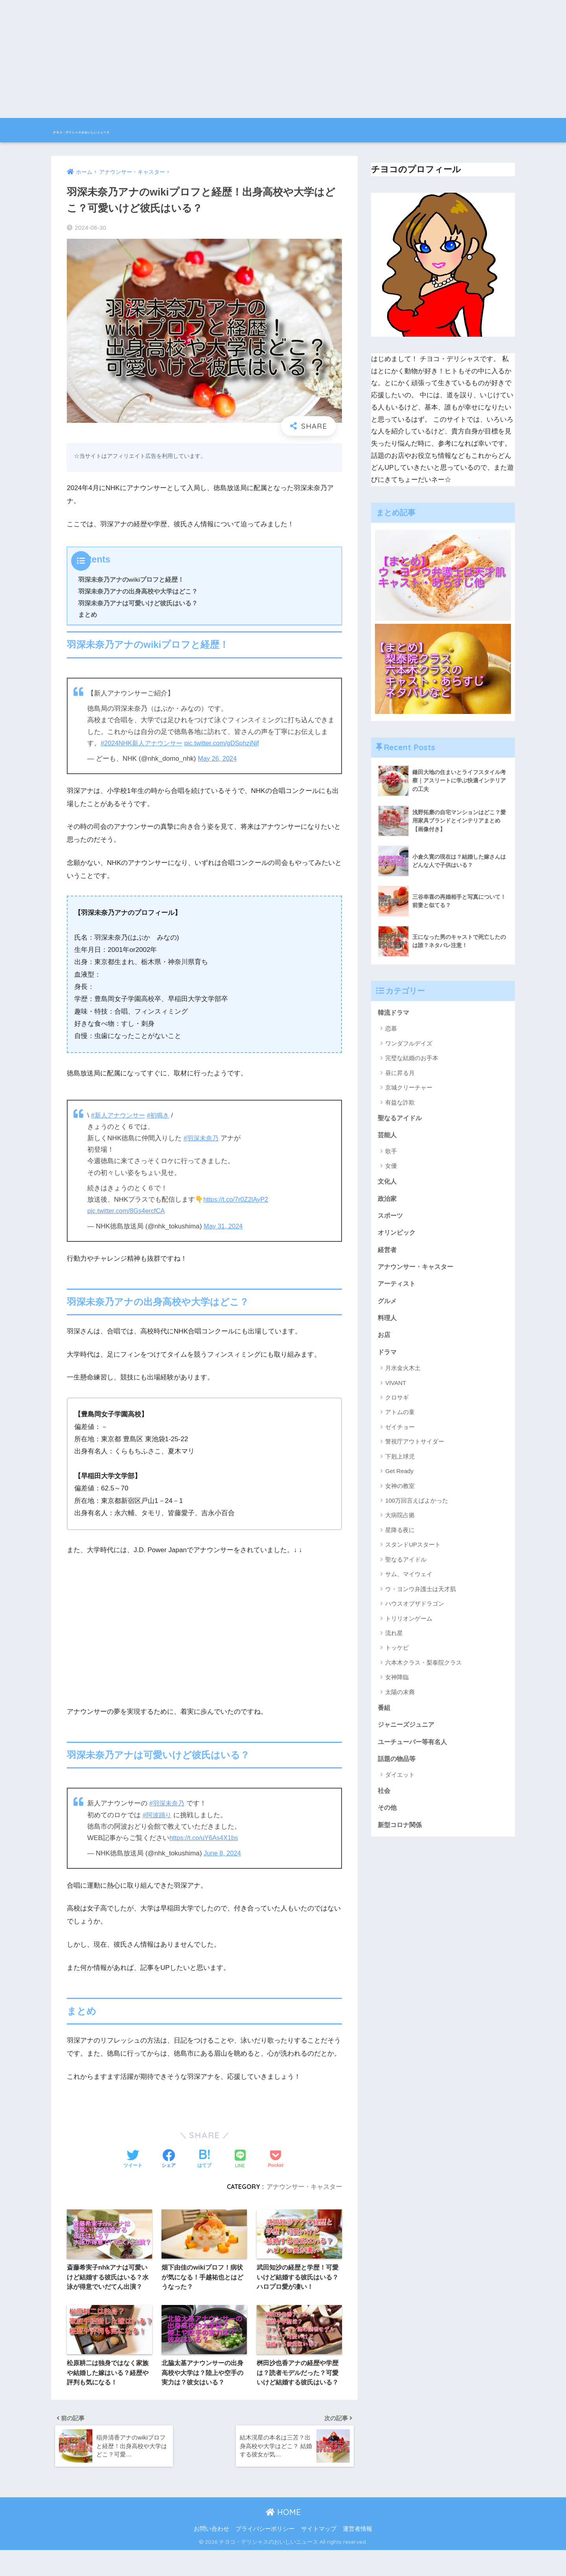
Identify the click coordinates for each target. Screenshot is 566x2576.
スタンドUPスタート (413, 1552)
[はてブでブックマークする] (204, 2159)
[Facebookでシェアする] (169, 2159)
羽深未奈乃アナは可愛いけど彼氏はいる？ (138, 603)
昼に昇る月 (400, 1073)
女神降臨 (397, 1685)
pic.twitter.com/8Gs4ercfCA (127, 1211)
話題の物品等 (398, 1768)
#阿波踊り (158, 1815)
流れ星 (394, 1640)
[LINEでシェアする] (240, 2159)
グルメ (388, 1306)
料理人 (388, 1324)
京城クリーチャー (408, 1087)
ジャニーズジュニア (408, 1733)
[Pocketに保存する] (275, 2159)
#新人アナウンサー (120, 1115)
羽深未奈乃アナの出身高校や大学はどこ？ (138, 591)
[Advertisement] (283, 59)
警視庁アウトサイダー (414, 1449)
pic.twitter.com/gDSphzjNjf (228, 743)
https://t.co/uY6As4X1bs (205, 1838)
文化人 (388, 1183)
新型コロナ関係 (401, 1835)
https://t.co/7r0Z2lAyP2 (237, 1199)
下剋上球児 (400, 1463)
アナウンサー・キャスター (304, 2187)
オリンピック (398, 1236)
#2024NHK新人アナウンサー (144, 743)
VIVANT (395, 1390)
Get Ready (399, 1478)
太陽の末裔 (400, 1699)
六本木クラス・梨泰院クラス (423, 1670)
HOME (283, 2538)
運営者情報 (357, 2555)
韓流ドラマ (394, 1012)
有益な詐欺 (400, 1102)
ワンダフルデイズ (408, 1043)
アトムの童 (400, 1419)
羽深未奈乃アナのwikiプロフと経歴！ (131, 579)
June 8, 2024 (223, 1853)
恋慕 (391, 1029)
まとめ (87, 614)
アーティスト (398, 1289)
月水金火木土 (403, 1375)
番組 (384, 1715)
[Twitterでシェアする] (132, 2159)
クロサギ (397, 1404)
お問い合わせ (211, 2555)
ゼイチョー (400, 1434)
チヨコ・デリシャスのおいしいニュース (141, 130)
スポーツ (391, 1218)
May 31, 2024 (224, 1226)
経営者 (388, 1253)
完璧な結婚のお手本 (411, 1058)
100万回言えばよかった (416, 1508)
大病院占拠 (400, 1522)
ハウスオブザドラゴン (414, 1611)
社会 (384, 1800)
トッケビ (397, 1655)
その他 (388, 1818)
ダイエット (400, 1784)
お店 (384, 1341)
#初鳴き (162, 1115)
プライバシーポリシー (264, 2555)
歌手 (391, 1152)
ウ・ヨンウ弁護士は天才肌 (420, 1596)
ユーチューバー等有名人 (414, 1750)
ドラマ (388, 1359)
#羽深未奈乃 (202, 1138)
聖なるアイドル (401, 1118)
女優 (391, 1167)
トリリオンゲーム (408, 1626)
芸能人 (388, 1136)
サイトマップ (318, 2555)
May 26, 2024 (218, 758)
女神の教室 (400, 1493)
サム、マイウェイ (408, 1581)
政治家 (388, 1200)
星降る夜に (400, 1537)
